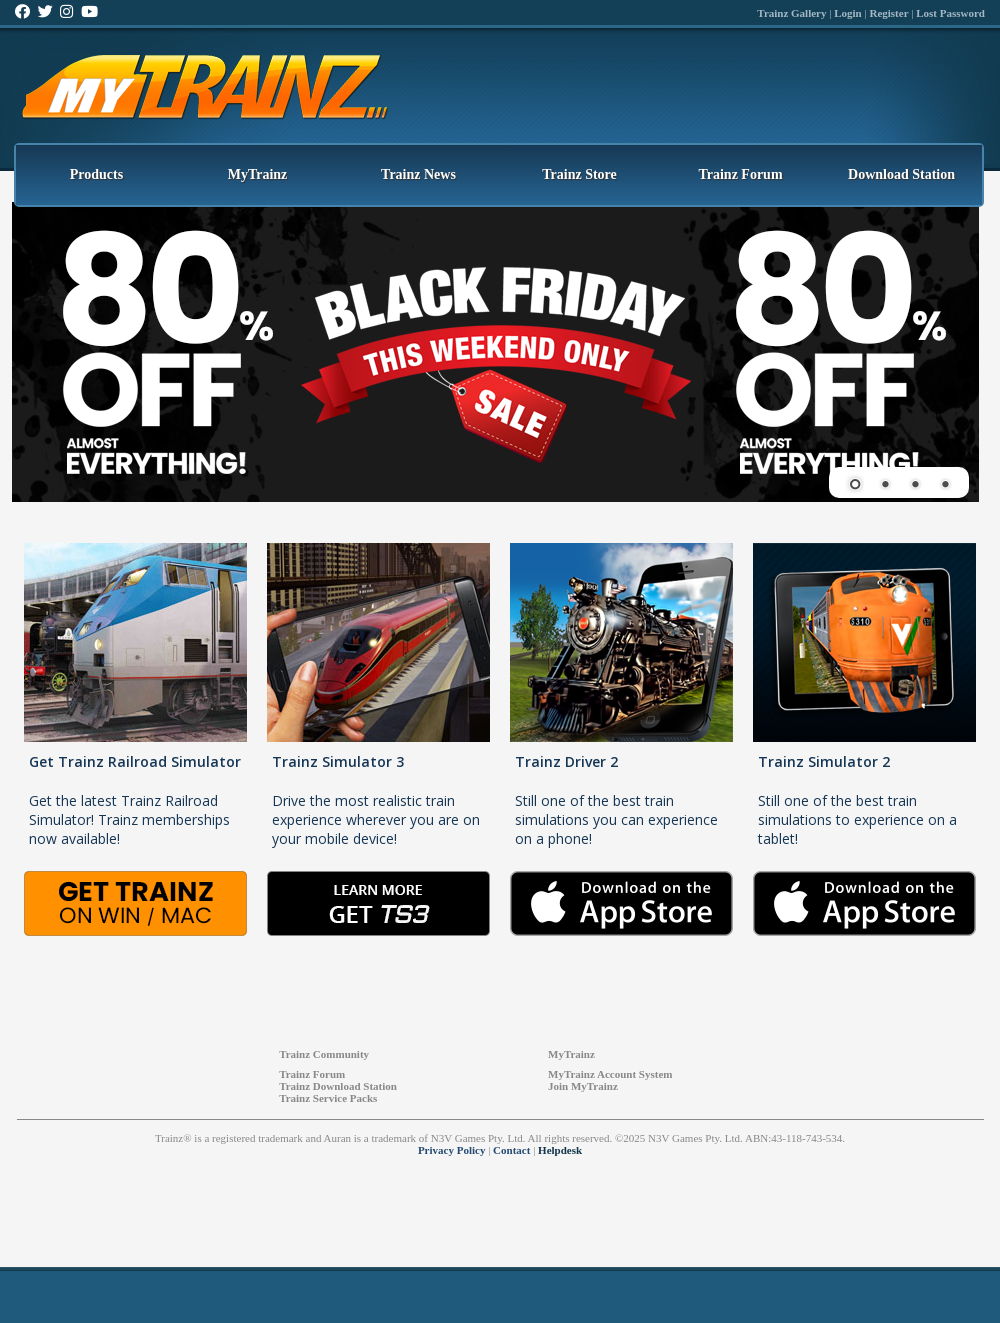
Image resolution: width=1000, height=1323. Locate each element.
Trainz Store (579, 174)
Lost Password (950, 13)
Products (96, 174)
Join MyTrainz (583, 1086)
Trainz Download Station (338, 1086)
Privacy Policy (452, 1150)
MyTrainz (258, 174)
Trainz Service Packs (328, 1098)
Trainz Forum (740, 174)
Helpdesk (560, 1150)
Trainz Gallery (791, 13)
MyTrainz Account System (610, 1074)
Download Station (901, 174)
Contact (511, 1150)
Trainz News (418, 174)
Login (848, 13)
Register (888, 13)
